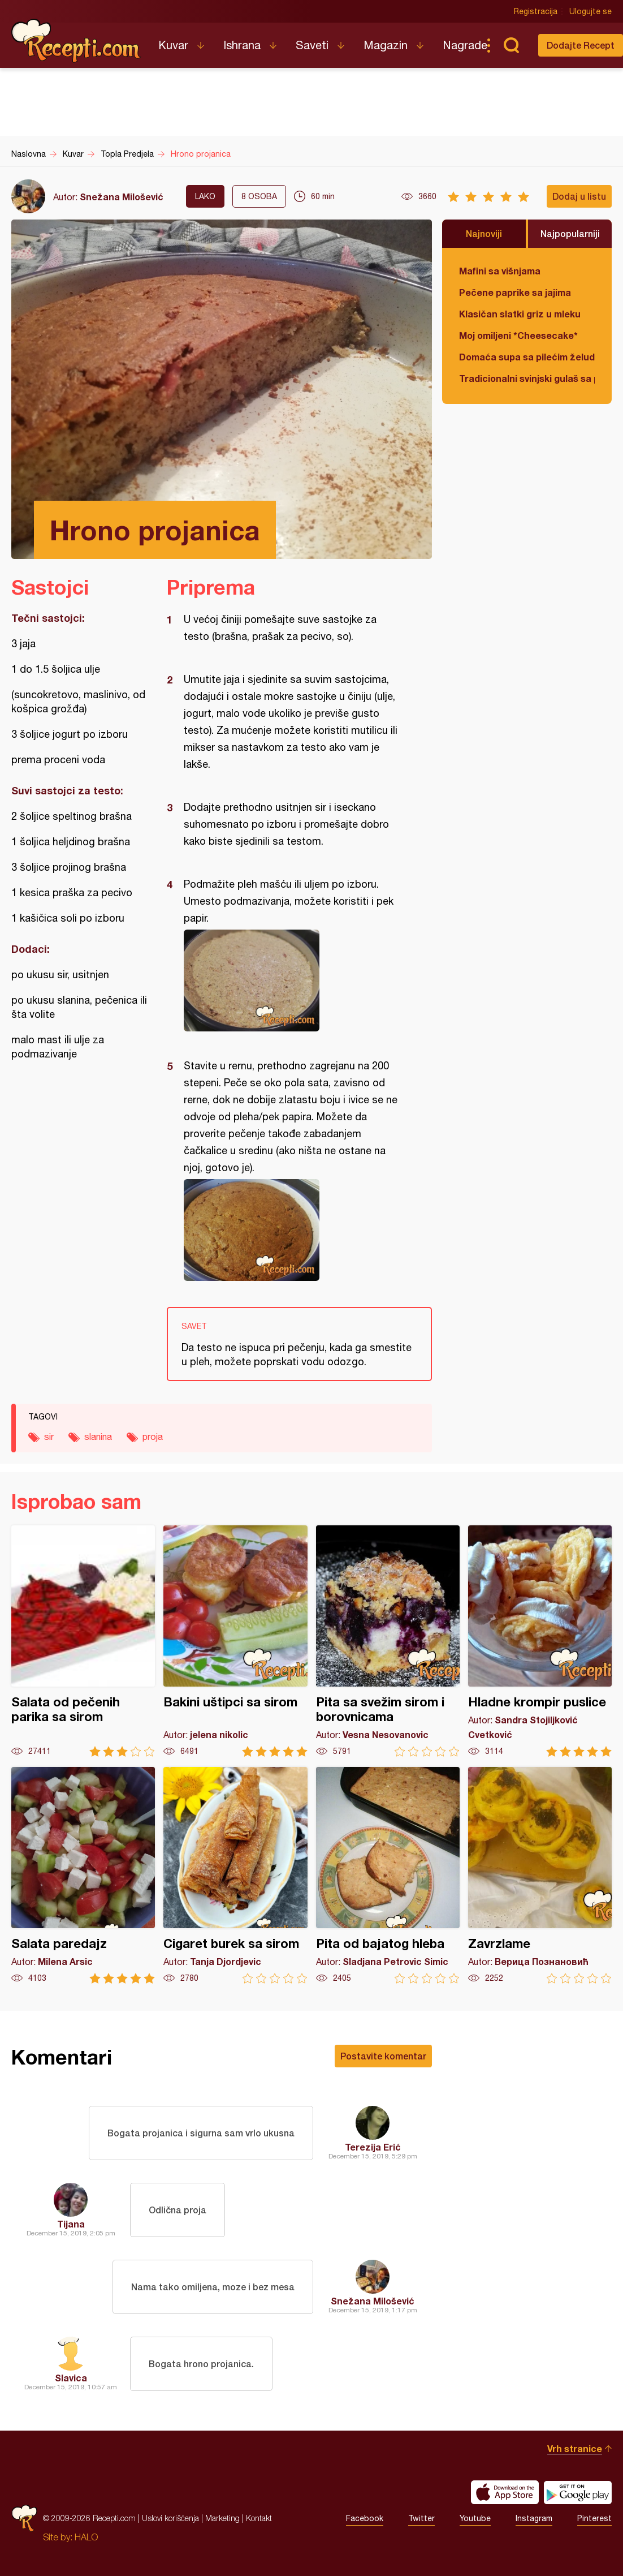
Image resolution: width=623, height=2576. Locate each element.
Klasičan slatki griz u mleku (520, 313)
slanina (98, 1436)
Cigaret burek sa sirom (235, 1875)
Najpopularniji (570, 233)
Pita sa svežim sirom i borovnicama (388, 1641)
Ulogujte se (590, 11)
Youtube (475, 2518)
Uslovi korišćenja (170, 2518)
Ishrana (242, 44)
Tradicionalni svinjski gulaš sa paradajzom (527, 378)
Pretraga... (511, 45)
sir (49, 1436)
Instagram (534, 2518)
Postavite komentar (383, 2055)
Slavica (71, 2377)
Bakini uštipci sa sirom (235, 1641)
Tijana (71, 2223)
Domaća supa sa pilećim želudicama (527, 356)
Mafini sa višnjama (499, 270)
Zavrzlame (540, 1875)
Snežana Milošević (121, 196)
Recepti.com (76, 41)
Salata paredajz (83, 1875)
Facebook (364, 2518)
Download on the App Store (505, 2492)
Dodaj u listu (579, 196)
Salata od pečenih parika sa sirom (83, 1641)
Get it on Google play (578, 2492)
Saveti (312, 44)
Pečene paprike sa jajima (515, 292)
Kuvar (173, 44)
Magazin (386, 44)
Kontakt (259, 2518)
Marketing (222, 2518)
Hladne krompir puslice (540, 1641)
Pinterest (594, 2518)
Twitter (421, 2518)
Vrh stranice (574, 2448)
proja (152, 1436)
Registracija (535, 11)
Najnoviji (484, 233)
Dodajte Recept (581, 45)
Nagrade (465, 44)
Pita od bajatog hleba (388, 1875)
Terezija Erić (373, 2146)
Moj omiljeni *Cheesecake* (518, 335)
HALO (86, 2537)
